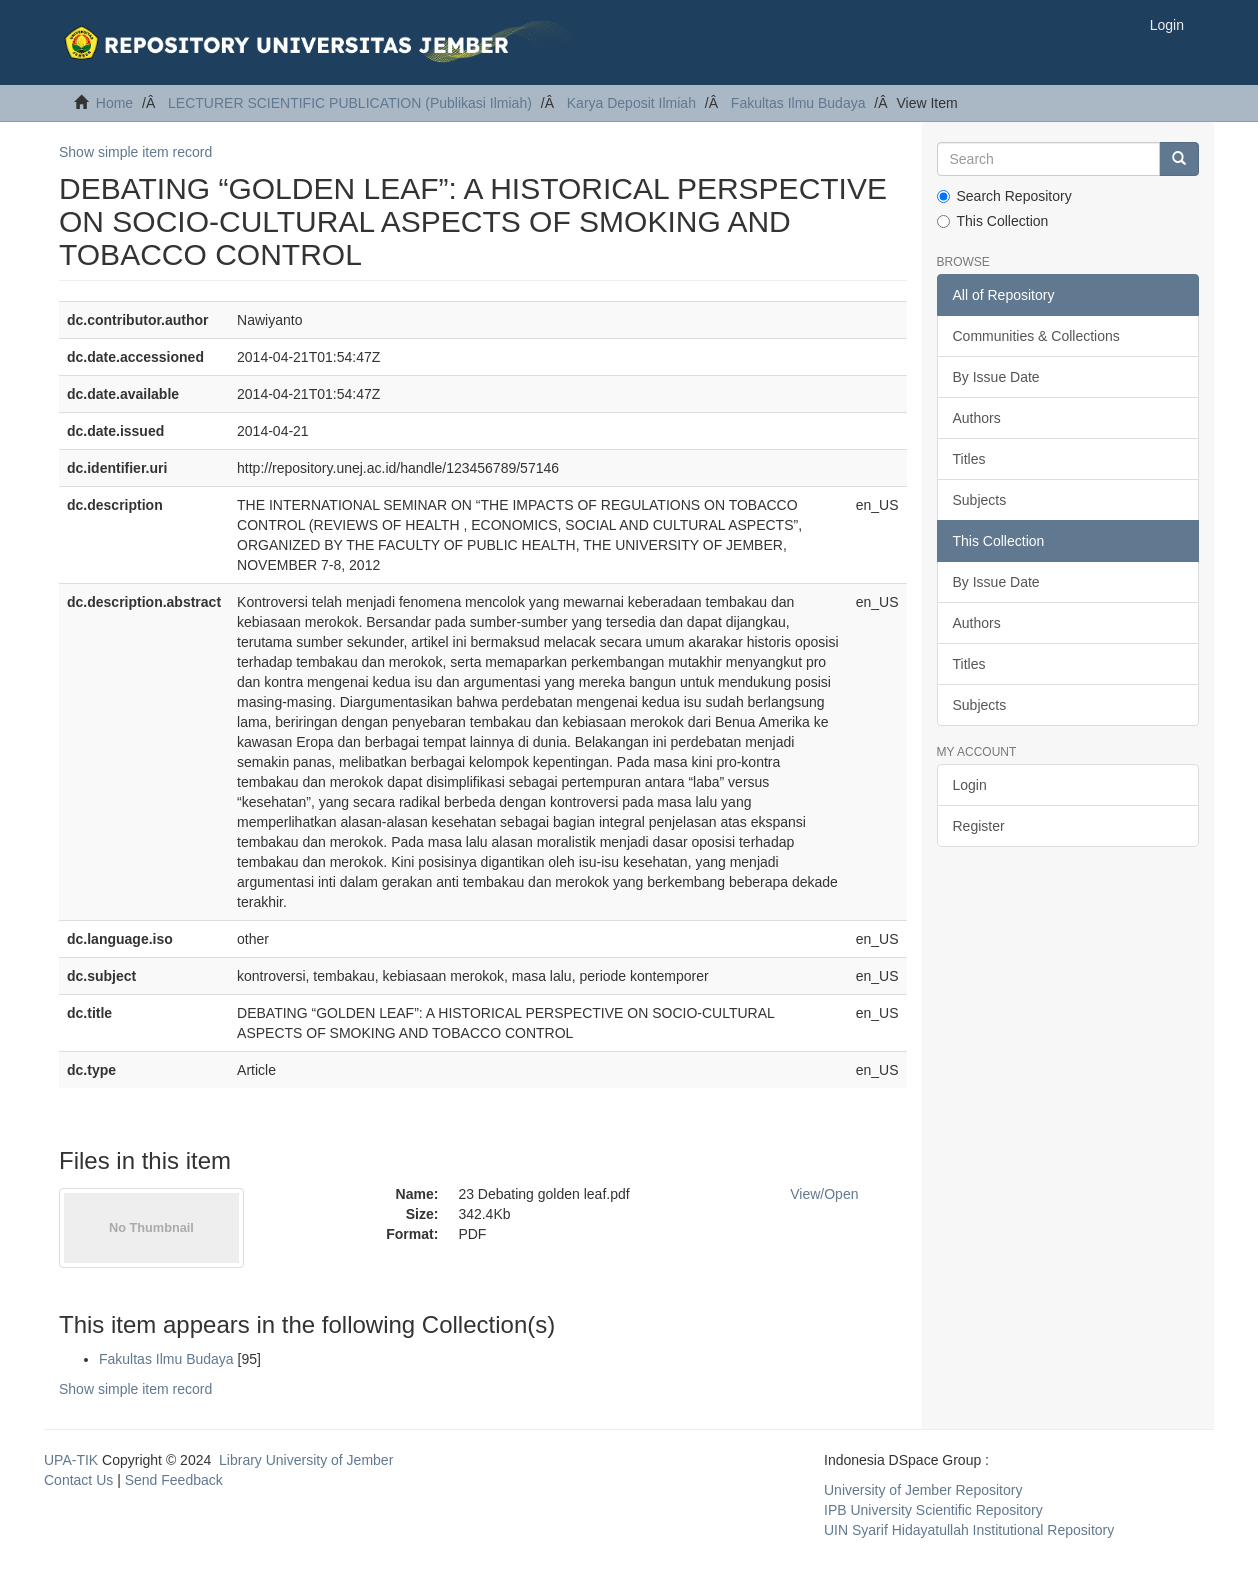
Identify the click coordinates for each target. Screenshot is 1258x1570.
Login (970, 785)
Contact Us (78, 1480)
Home (114, 103)
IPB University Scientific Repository (933, 1510)
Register (979, 826)
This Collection (993, 221)
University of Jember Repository (923, 1490)
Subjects (980, 500)
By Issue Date (996, 377)
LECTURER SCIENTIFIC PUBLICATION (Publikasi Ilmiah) (350, 103)
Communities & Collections (1036, 336)
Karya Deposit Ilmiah (631, 103)
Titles (969, 459)
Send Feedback (174, 1480)
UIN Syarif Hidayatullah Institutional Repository (969, 1530)
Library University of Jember (306, 1460)
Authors (977, 418)
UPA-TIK (71, 1460)
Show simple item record (135, 152)
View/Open (824, 1194)
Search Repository (1004, 196)
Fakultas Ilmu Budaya (798, 103)
